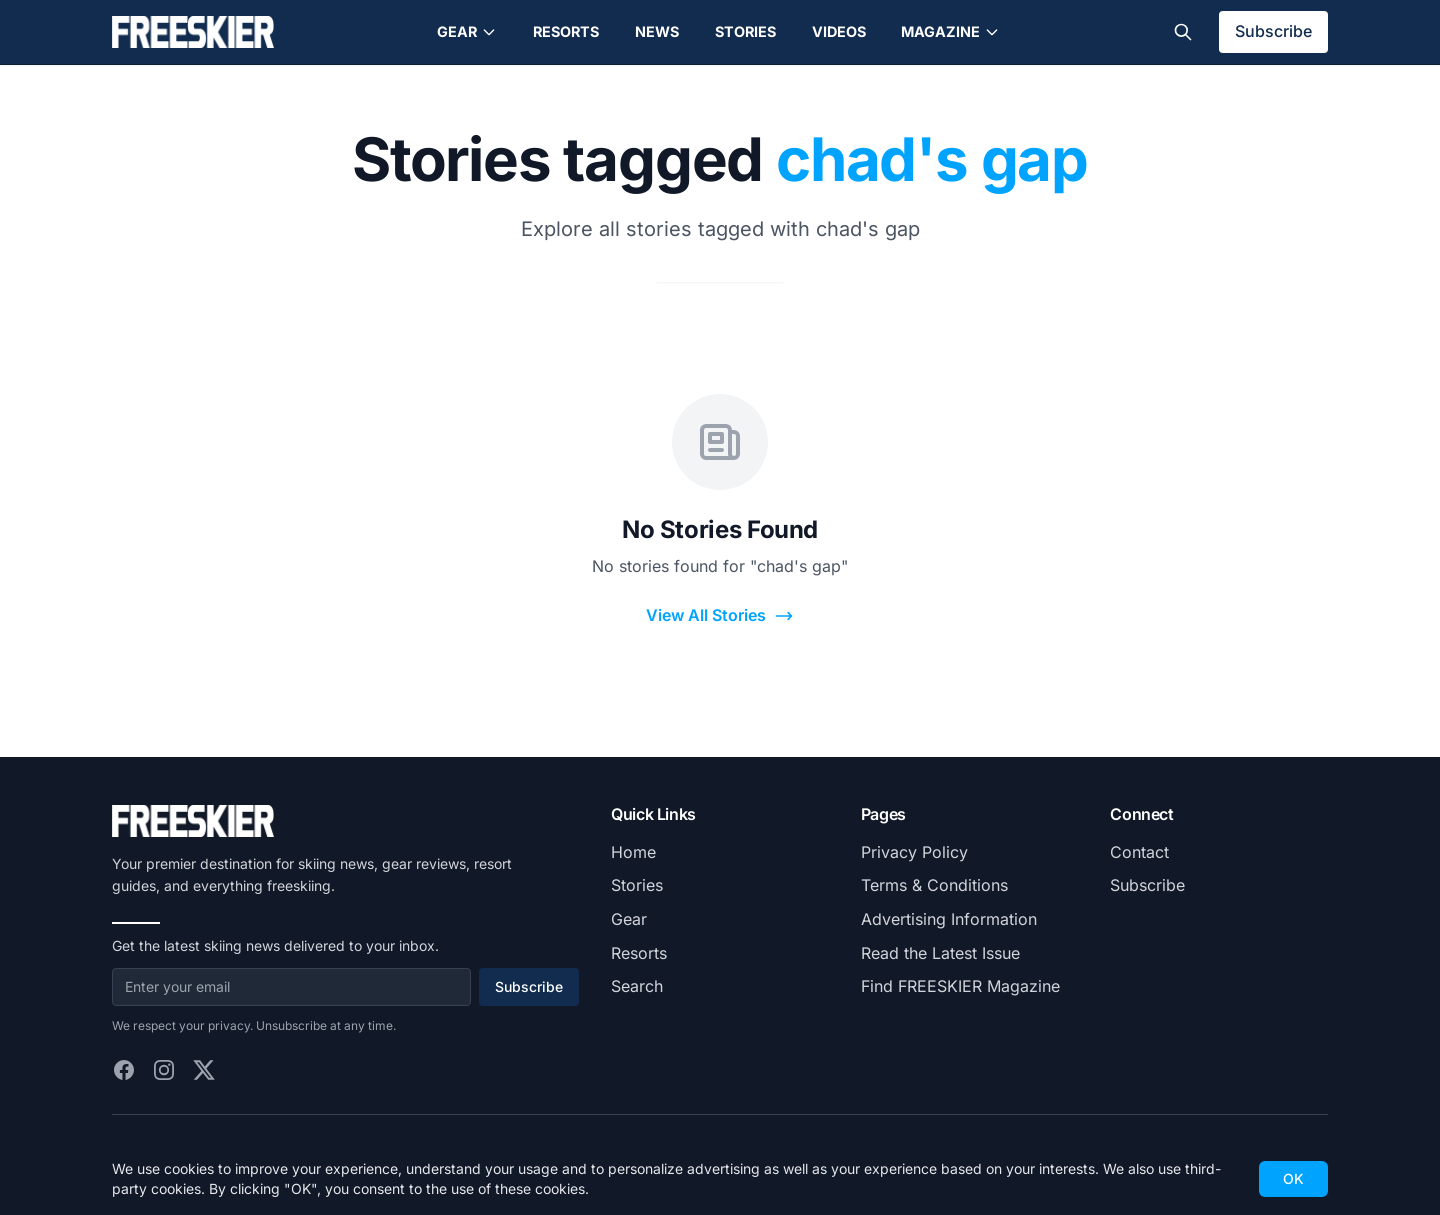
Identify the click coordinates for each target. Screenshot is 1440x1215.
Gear (467, 31)
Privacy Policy (914, 852)
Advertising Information (949, 919)
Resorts (566, 31)
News (657, 31)
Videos (839, 31)
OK (1293, 1178)
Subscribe (1273, 31)
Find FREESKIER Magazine (960, 986)
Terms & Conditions (934, 885)
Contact (1139, 852)
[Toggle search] (1183, 32)
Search (637, 986)
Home (633, 852)
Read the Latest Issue (940, 953)
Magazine (950, 31)
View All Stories (720, 615)
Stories (745, 31)
